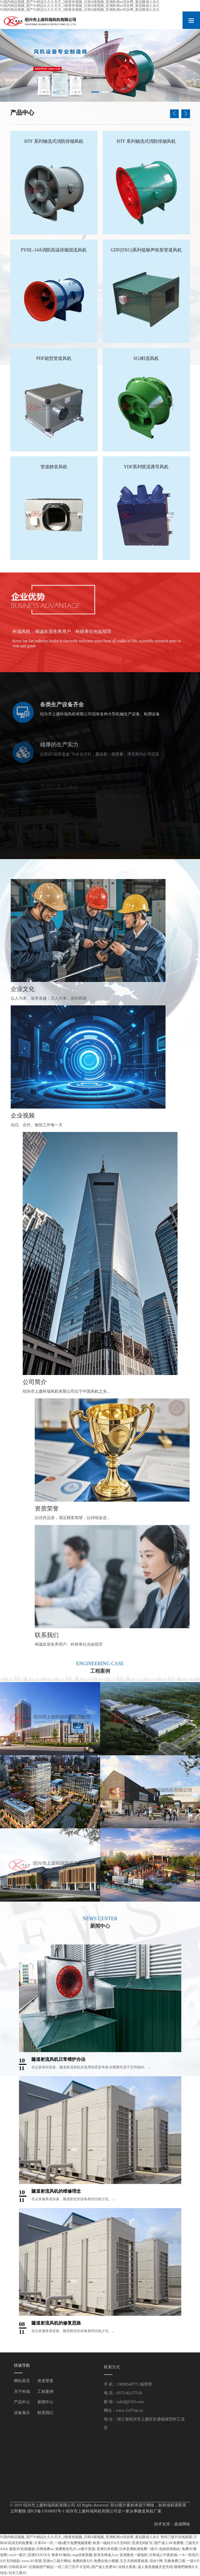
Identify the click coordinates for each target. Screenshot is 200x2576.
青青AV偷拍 (60, 2555)
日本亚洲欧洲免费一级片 (138, 2549)
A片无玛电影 (10, 2561)
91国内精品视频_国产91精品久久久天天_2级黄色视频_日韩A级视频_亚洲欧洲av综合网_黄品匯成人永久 (80, 2537)
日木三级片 (17, 2573)
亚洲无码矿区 (142, 2543)
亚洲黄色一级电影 (134, 2555)
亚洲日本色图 (107, 2549)
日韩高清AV (17, 2567)
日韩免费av (44, 2549)
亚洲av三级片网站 (57, 2561)
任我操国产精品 (41, 2567)
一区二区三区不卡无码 (72, 2567)
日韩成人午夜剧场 (163, 2555)
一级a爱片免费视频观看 (73, 2543)
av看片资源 (86, 2549)
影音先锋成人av (106, 2555)
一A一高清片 (189, 2555)
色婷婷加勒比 (169, 2549)
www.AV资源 (31, 2561)
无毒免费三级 (174, 2561)
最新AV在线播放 (22, 2549)
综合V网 (156, 2561)
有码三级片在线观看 (176, 2537)
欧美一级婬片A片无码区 (111, 2543)
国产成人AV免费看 (168, 2543)
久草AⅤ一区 (43, 2543)
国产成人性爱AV (104, 2567)
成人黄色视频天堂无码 (155, 2567)
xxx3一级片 (17, 2555)
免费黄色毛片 (65, 2549)
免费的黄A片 (82, 2561)
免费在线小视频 (106, 2561)
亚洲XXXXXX (39, 2555)
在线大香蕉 (127, 2567)
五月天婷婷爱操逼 (134, 2561)
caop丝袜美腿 (81, 2555)
